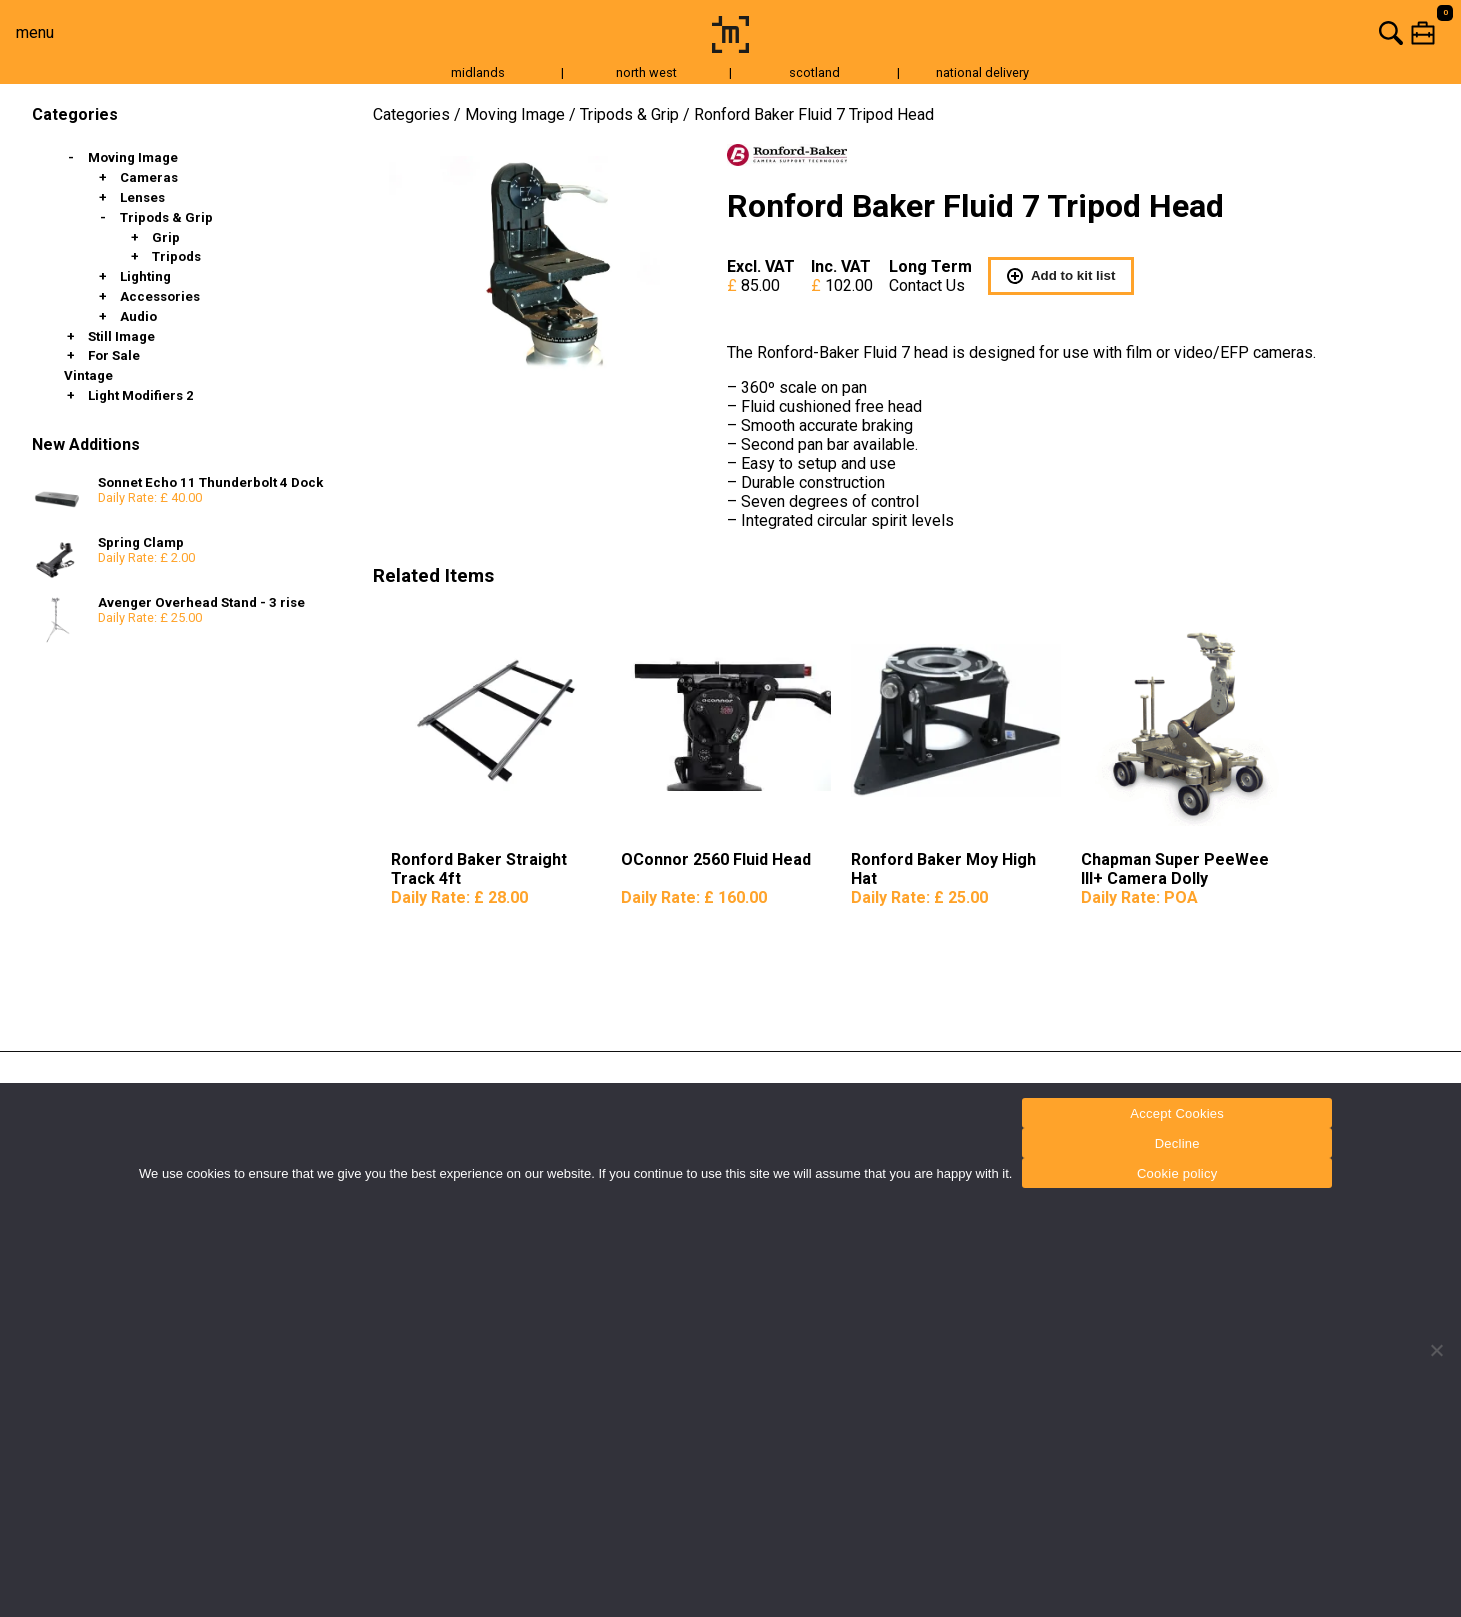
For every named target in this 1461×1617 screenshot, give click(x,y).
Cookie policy (1177, 1173)
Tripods (176, 256)
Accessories (160, 296)
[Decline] (1436, 1350)
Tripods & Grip (166, 217)
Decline (1177, 1143)
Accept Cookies (1177, 1113)
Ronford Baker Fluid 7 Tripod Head (814, 114)
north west (646, 72)
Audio (138, 316)
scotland (814, 72)
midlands (478, 72)
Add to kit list (1061, 276)
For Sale (114, 355)
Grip (166, 237)
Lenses (142, 197)
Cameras (149, 177)
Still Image (121, 336)
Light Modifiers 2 (141, 395)
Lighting (145, 276)
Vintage (88, 375)
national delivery (982, 72)
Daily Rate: (459, 897)
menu (35, 32)
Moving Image (133, 157)
